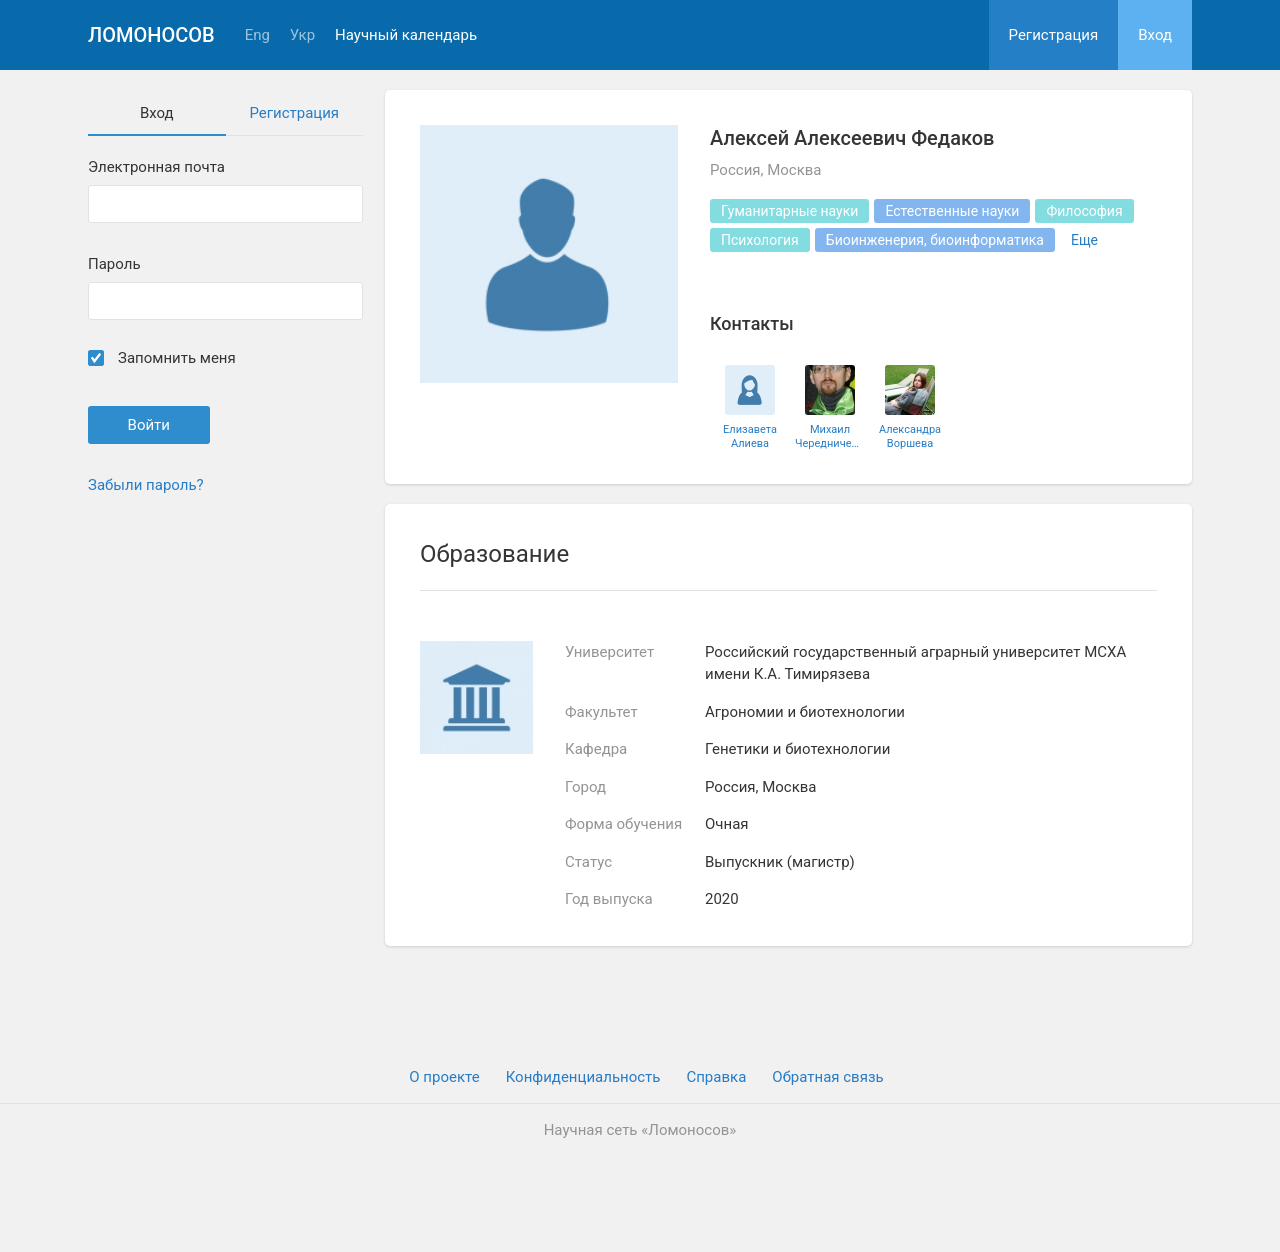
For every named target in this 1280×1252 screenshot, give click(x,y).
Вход (1155, 35)
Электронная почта (156, 167)
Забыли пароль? (146, 485)
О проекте (444, 1077)
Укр (302, 35)
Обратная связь (827, 1077)
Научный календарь (406, 35)
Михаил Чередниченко (830, 436)
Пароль (114, 264)
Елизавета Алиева (750, 436)
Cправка (716, 1077)
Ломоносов (151, 35)
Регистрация (1054, 35)
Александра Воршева (910, 436)
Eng (257, 35)
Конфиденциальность (583, 1077)
